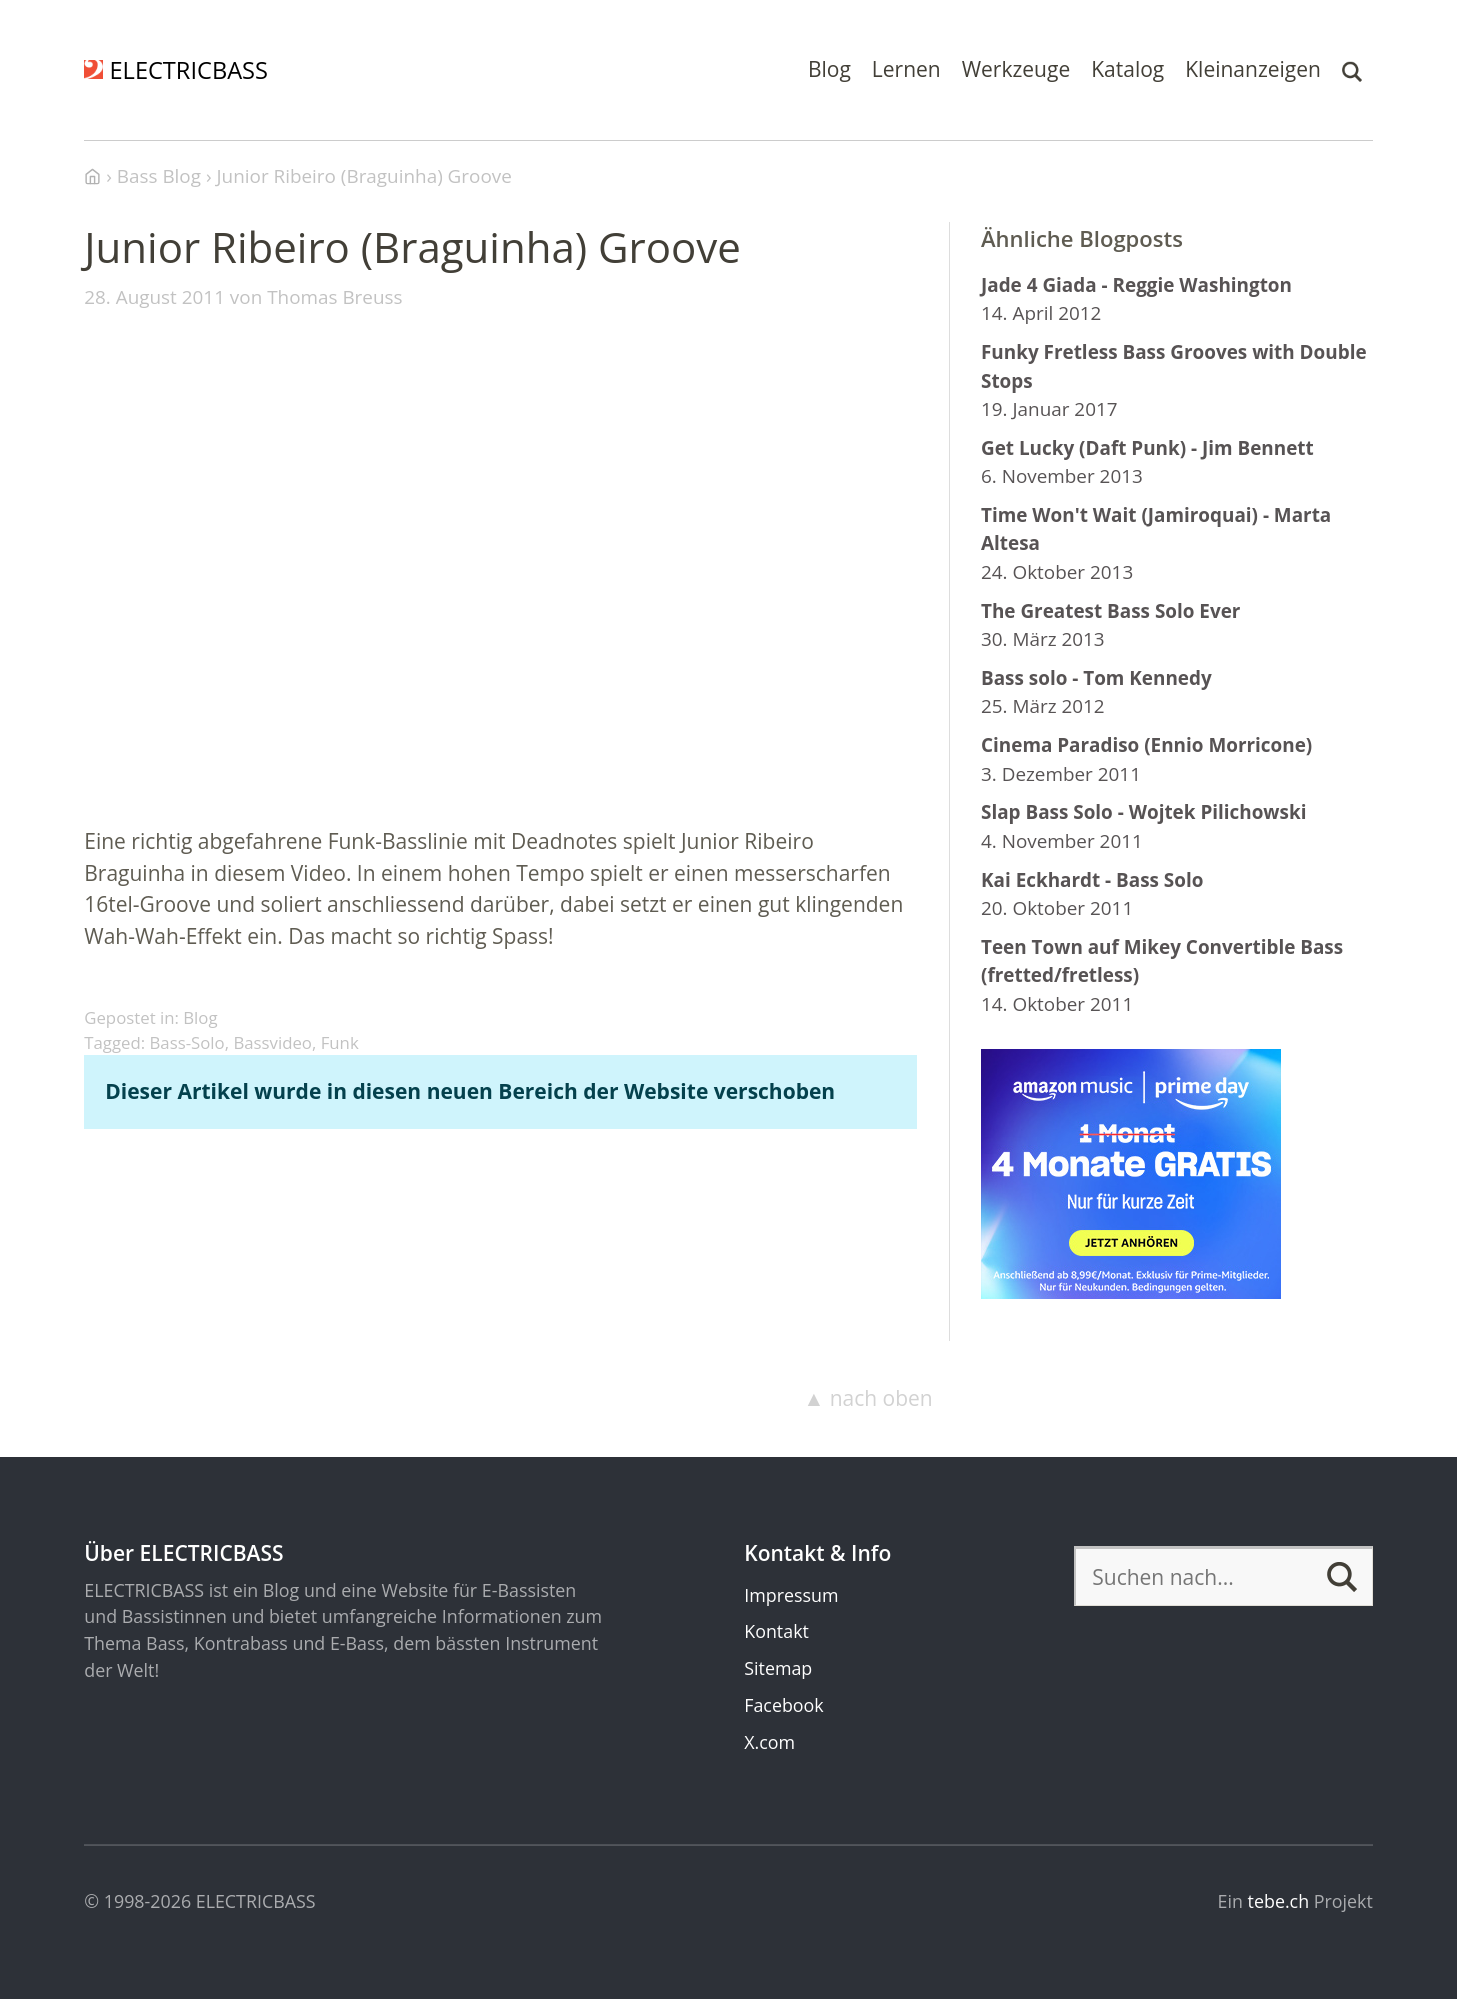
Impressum (791, 1595)
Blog (829, 69)
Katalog (1127, 69)
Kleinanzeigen (1253, 69)
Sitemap (778, 1668)
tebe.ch (1279, 1901)
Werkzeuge (1016, 69)
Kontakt (776, 1631)
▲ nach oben (867, 1398)
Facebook (783, 1705)
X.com (769, 1742)
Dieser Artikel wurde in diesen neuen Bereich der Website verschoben (470, 1091)
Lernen (906, 69)
